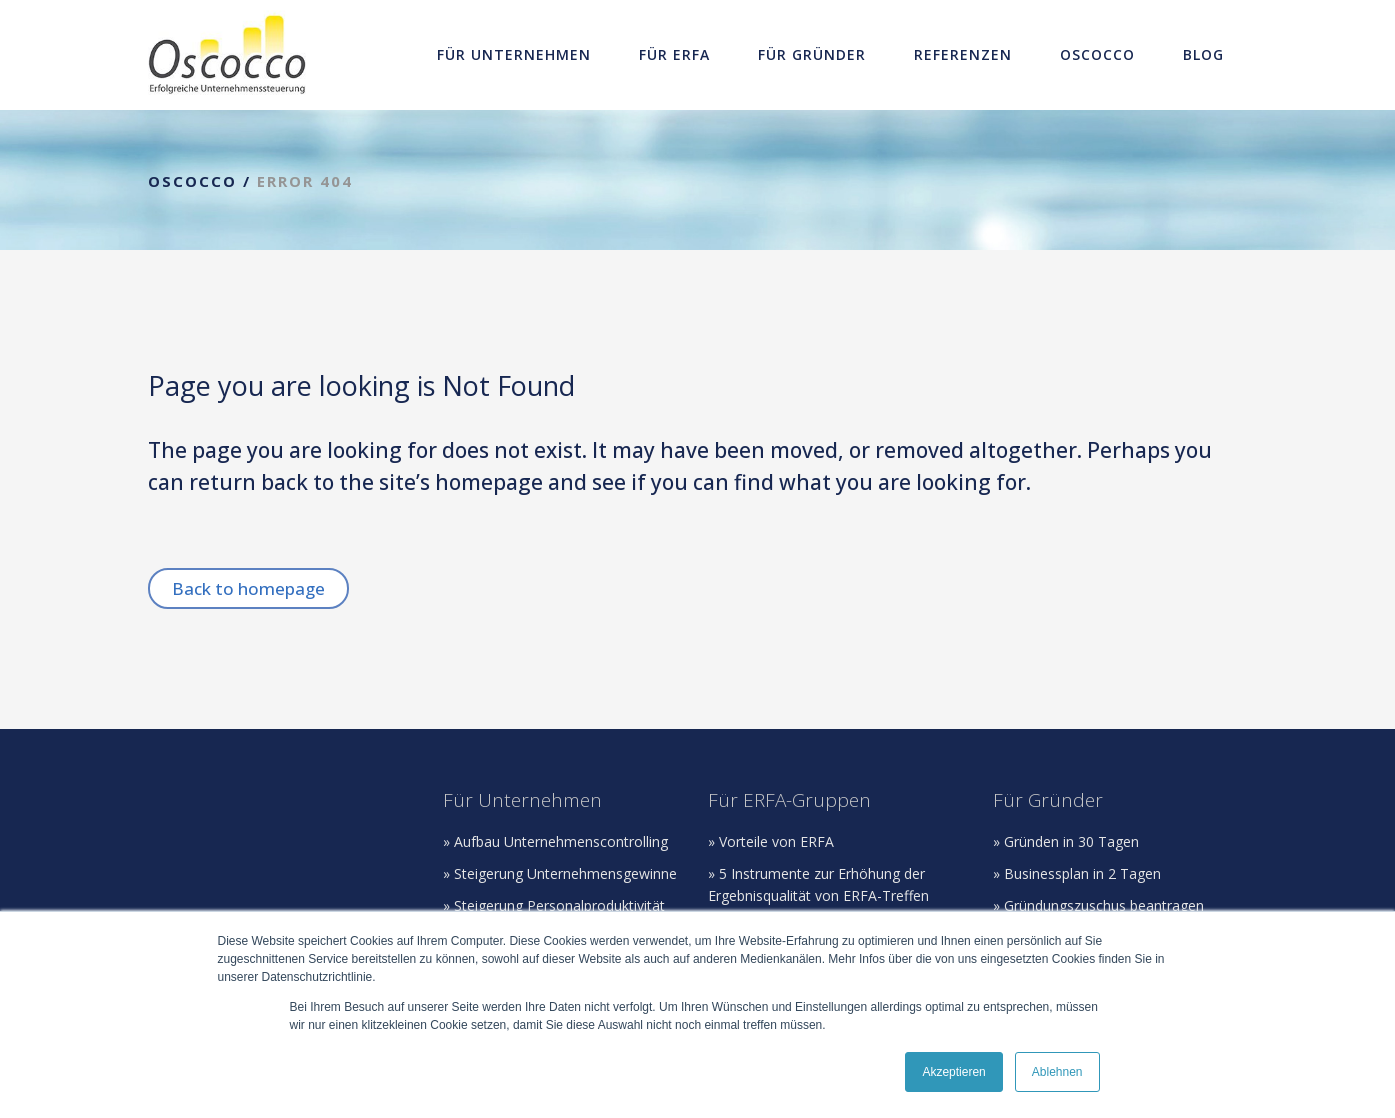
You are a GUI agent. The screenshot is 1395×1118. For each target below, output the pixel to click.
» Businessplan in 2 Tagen (1077, 873)
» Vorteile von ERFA (771, 841)
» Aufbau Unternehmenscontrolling (555, 841)
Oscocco (192, 181)
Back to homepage (248, 588)
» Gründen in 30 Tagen (1066, 841)
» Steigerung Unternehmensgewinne (560, 873)
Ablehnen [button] (1057, 1072)
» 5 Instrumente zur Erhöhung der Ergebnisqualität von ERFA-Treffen (818, 884)
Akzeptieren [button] (953, 1072)
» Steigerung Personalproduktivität (554, 905)
